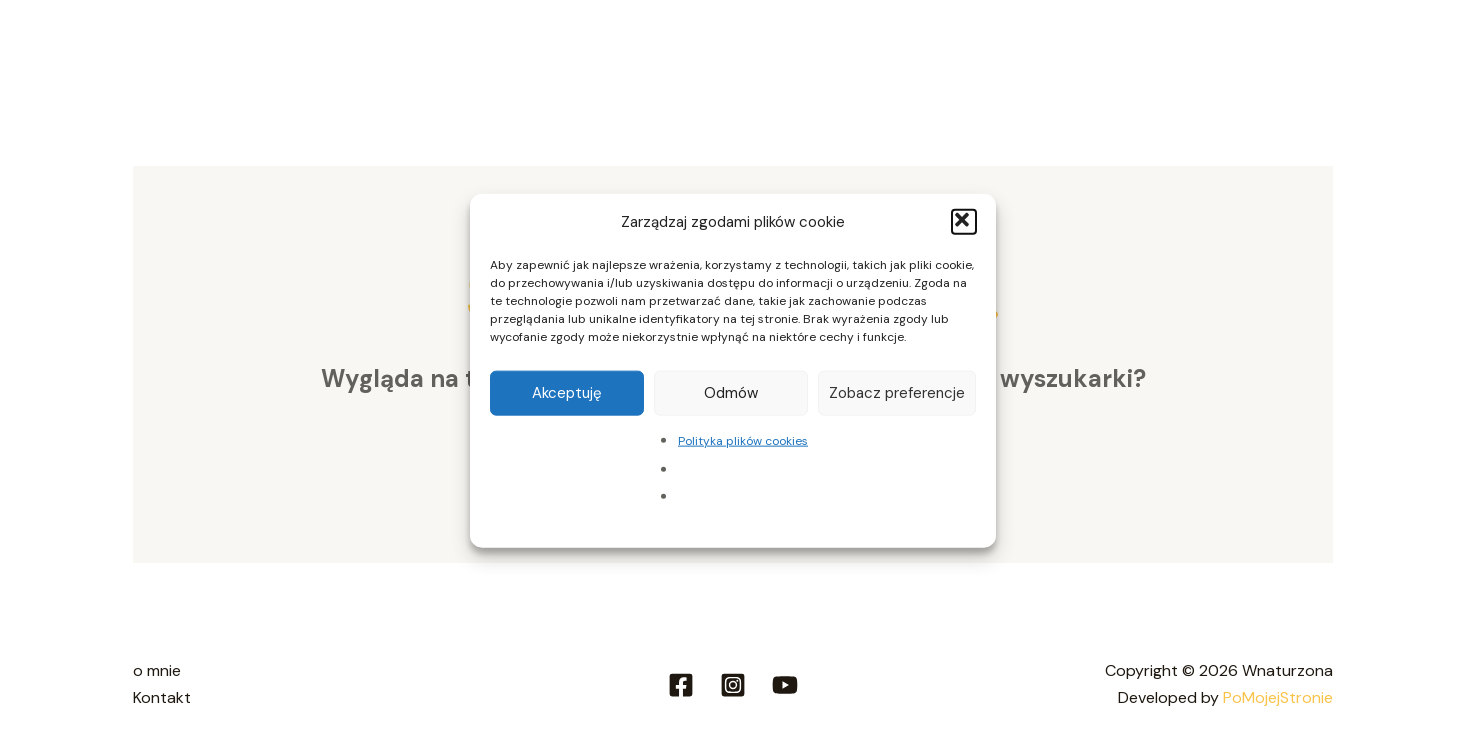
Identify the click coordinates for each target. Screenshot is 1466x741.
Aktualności (1175, 50)
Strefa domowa (438, 50)
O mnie (315, 50)
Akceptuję (567, 393)
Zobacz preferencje (897, 393)
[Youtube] (785, 685)
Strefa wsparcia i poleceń (994, 50)
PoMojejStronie (1278, 697)
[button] (964, 222)
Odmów (731, 393)
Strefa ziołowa (599, 51)
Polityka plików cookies (743, 440)
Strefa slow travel (779, 51)
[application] (657, 51)
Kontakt (1285, 50)
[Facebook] (681, 685)
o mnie (157, 670)
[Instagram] (733, 685)
